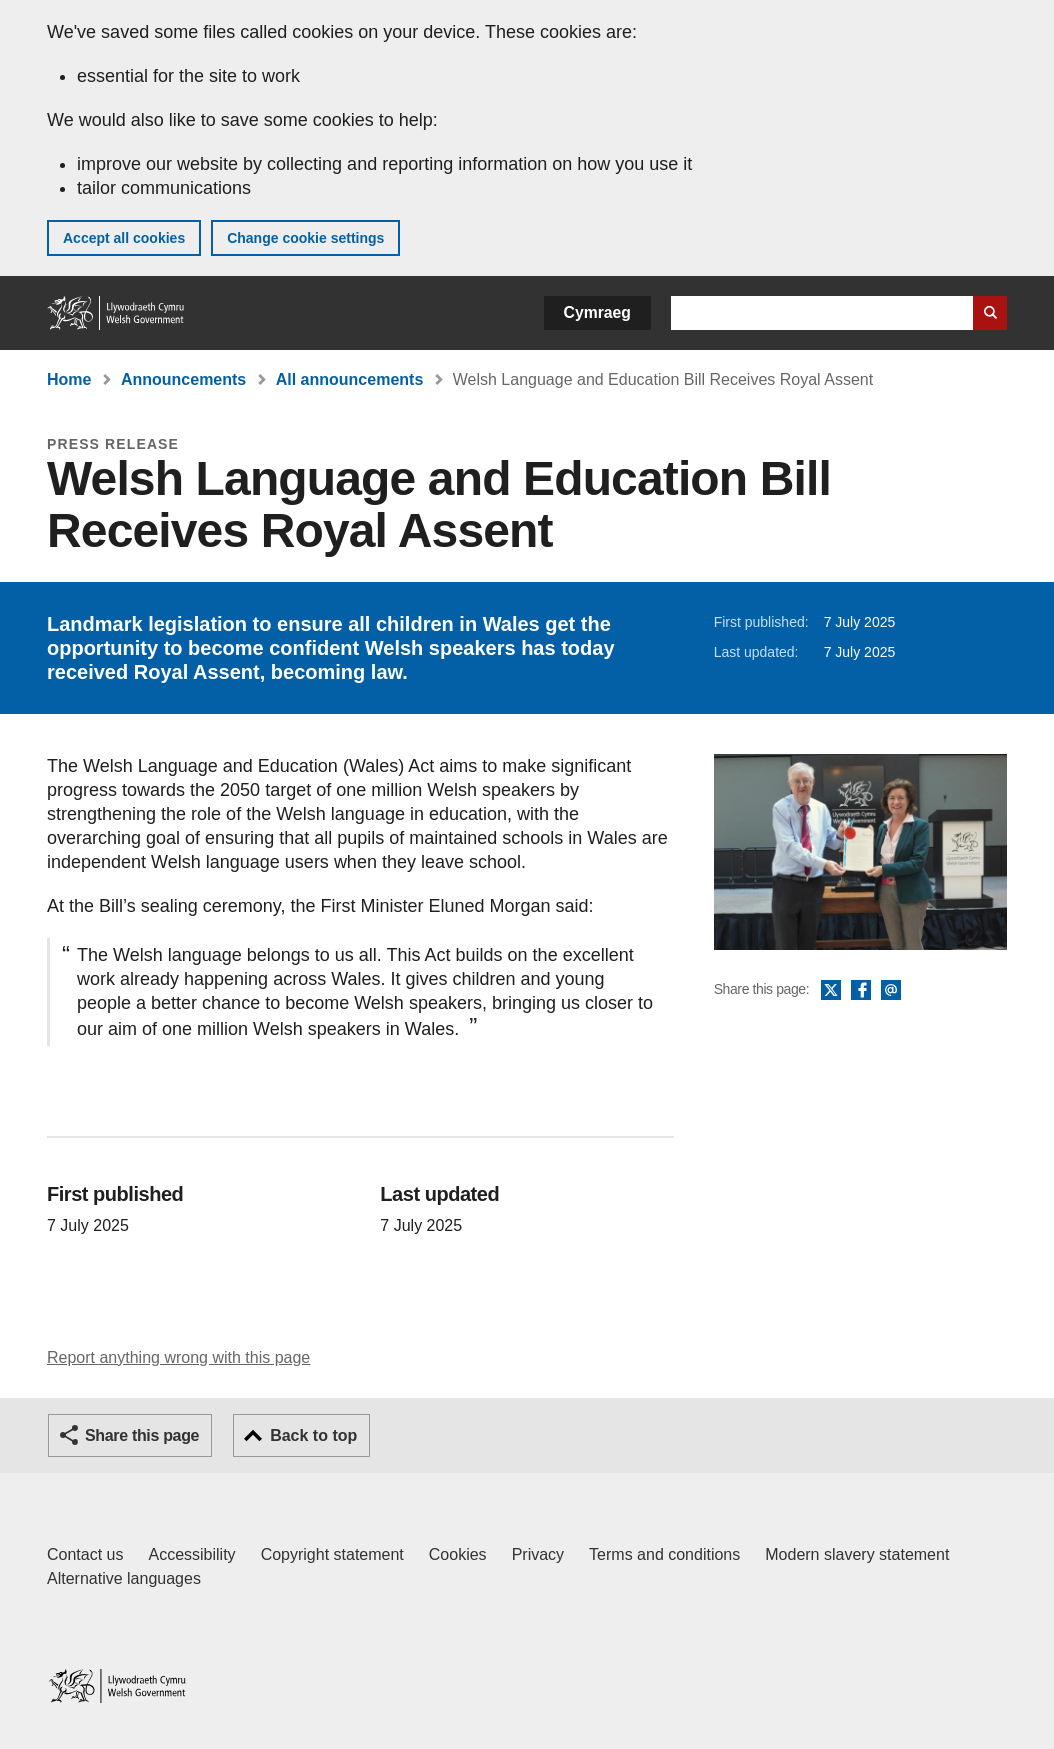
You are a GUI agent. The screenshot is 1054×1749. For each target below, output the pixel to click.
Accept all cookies (124, 238)
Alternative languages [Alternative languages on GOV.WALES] (124, 1578)
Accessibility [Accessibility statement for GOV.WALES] (191, 1554)
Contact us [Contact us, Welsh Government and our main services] (85, 1554)
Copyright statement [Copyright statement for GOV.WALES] (332, 1554)
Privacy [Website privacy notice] (538, 1554)
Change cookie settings (305, 238)
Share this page (142, 1435)
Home (69, 379)
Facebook (861, 991)
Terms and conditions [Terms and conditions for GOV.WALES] (664, 1554)
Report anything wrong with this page (178, 1357)
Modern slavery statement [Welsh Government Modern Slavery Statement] (857, 1554)
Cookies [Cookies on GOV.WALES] (458, 1554)
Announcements (183, 379)
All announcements (350, 379)
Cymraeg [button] (597, 312)
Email (891, 991)
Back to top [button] (313, 1435)
